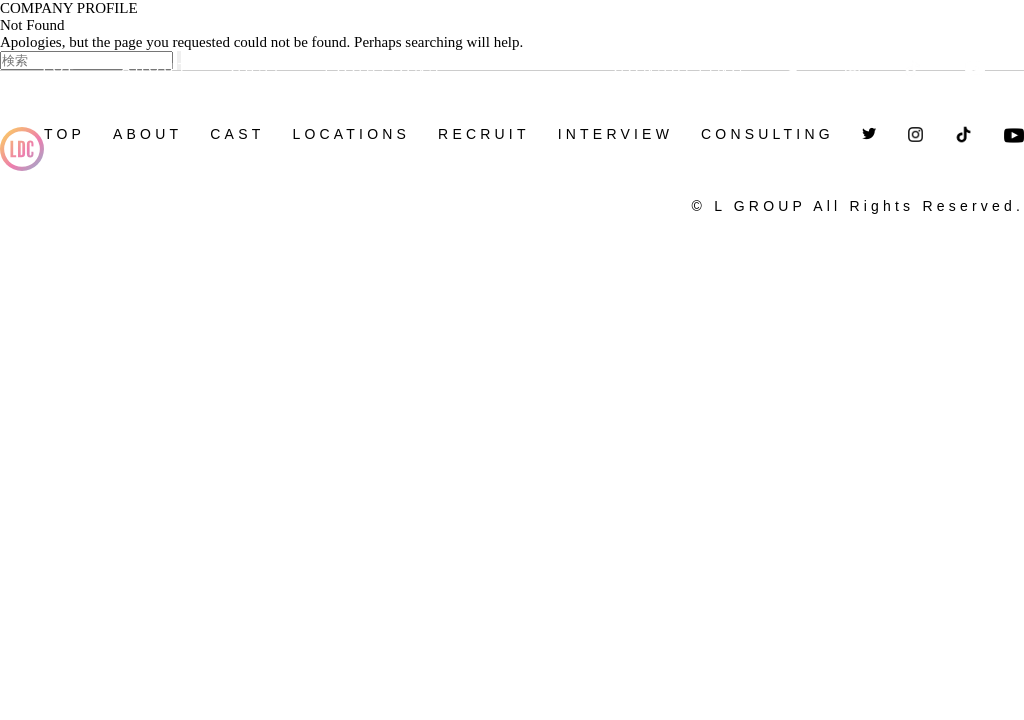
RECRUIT (527, 61)
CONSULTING (680, 68)
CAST (257, 68)
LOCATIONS (384, 68)
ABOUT (155, 68)
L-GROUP (22, 155)
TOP (60, 68)
